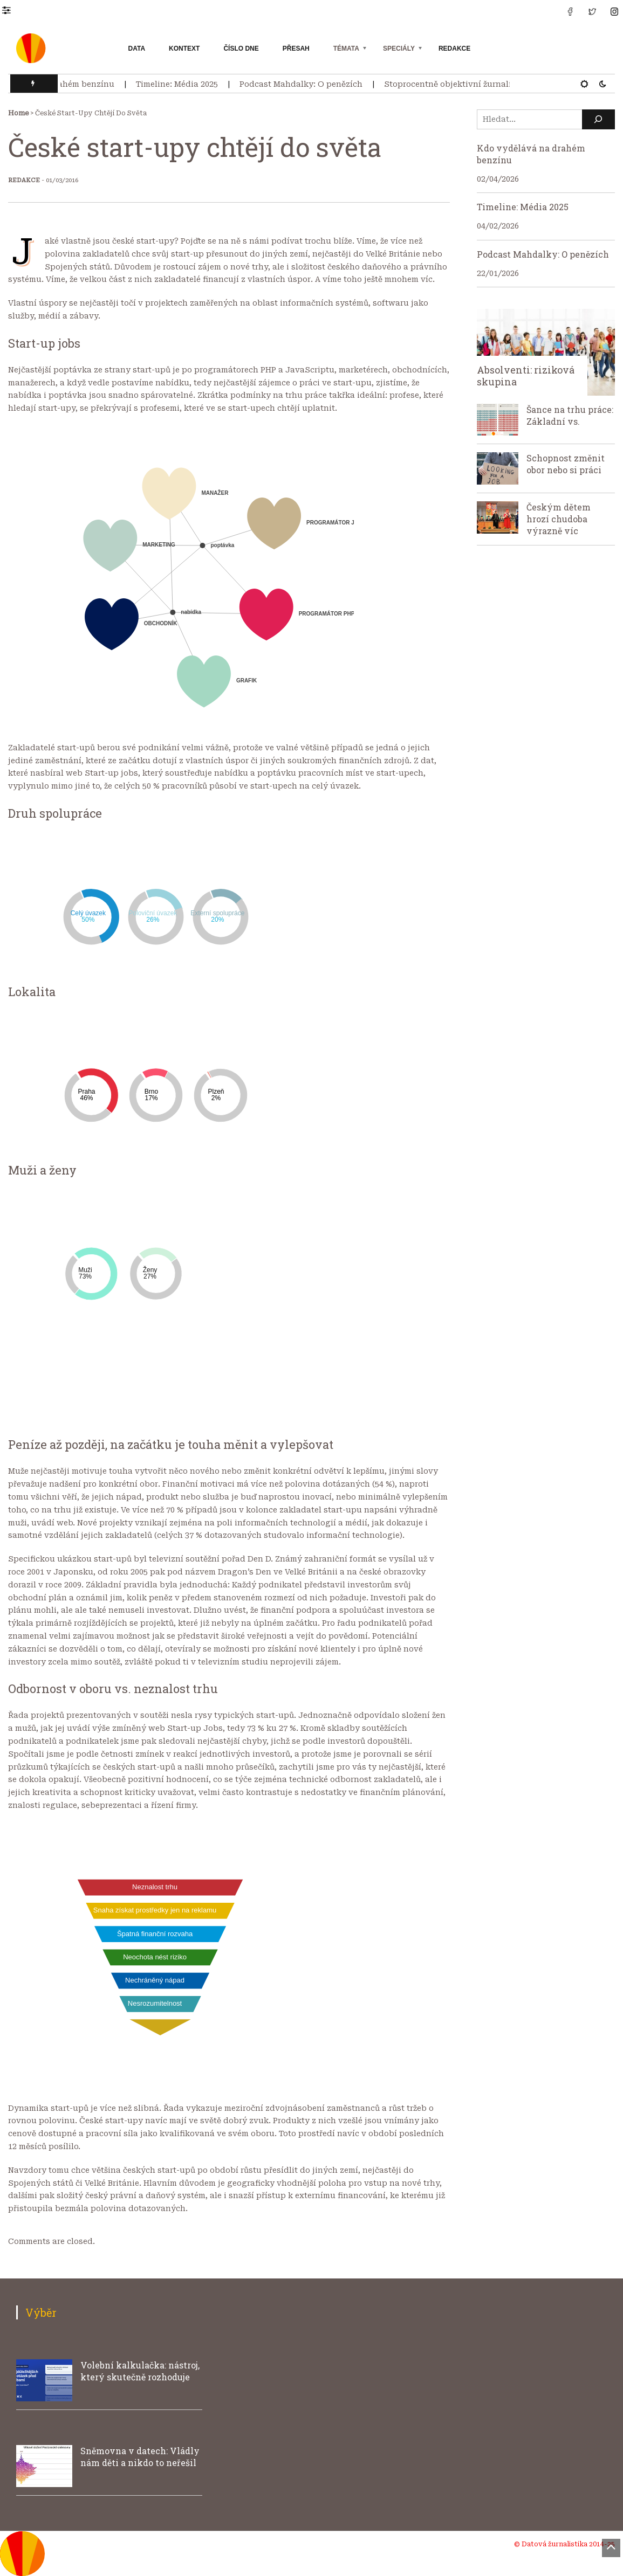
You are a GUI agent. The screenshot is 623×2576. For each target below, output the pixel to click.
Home (18, 113)
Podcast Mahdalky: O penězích (306, 84)
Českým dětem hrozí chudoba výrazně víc (558, 518)
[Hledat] (598, 119)
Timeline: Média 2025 (183, 84)
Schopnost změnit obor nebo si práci (565, 463)
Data (137, 48)
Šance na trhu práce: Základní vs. (569, 415)
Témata (346, 48)
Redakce (454, 48)
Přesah (296, 48)
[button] (11, 9)
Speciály (399, 48)
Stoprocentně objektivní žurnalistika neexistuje (485, 84)
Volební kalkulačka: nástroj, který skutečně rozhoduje (140, 2370)
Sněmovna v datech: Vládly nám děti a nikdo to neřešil (140, 2456)
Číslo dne (240, 48)
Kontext (184, 48)
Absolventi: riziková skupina (525, 375)
